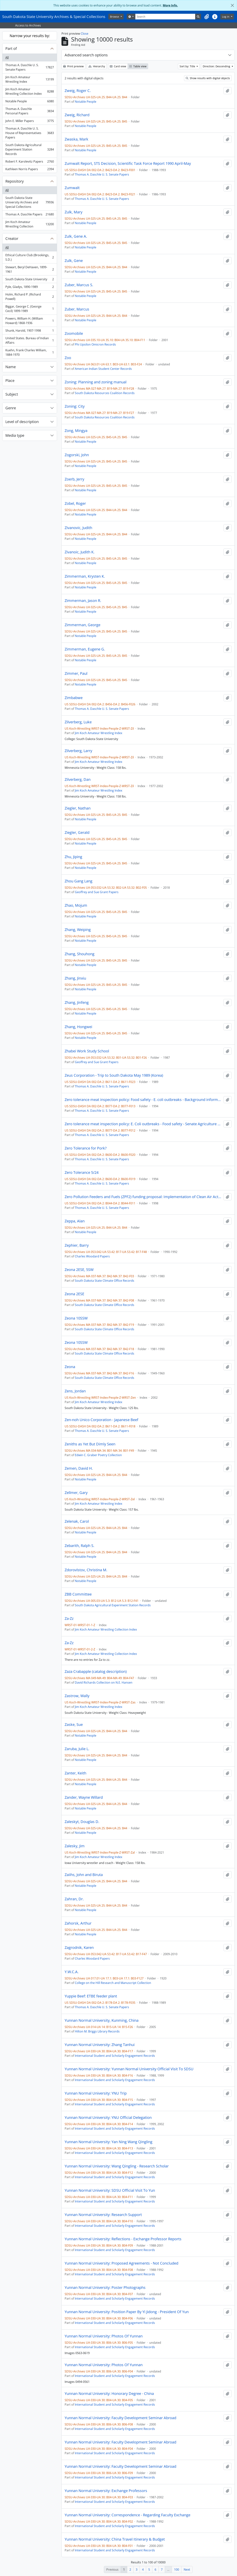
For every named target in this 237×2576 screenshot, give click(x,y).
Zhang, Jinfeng (77, 1002)
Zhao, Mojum (76, 905)
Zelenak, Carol (77, 1521)
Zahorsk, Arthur (78, 1923)
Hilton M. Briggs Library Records (97, 2031)
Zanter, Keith (75, 1773)
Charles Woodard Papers (92, 1256)
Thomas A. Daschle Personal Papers (29, 111)
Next (187, 2569)
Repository (14, 181)
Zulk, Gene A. (76, 236)
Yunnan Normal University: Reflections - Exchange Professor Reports (123, 2239)
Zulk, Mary (73, 212)
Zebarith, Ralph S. (79, 1545)
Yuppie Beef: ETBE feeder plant (91, 1996)
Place (9, 380)
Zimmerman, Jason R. (83, 600)
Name (10, 366)
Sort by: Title (188, 66)
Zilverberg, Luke (78, 722)
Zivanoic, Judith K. (79, 552)
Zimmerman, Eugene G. (85, 649)
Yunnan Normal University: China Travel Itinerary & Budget (115, 2539)
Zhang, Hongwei (78, 1027)
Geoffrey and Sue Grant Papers (96, 892)
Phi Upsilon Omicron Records (95, 344)
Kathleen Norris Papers (29, 170)
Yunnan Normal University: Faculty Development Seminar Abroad (120, 2418)
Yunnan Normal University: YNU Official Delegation (108, 2117)
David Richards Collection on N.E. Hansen (103, 1682)
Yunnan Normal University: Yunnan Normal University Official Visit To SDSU (129, 2069)
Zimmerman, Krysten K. (85, 576)
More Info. (170, 5)
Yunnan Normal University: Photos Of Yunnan (104, 2336)
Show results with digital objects (208, 78)
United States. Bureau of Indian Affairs (29, 340)
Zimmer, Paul (76, 673)
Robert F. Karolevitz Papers (29, 162)
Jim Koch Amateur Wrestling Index (29, 79)
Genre (10, 407)
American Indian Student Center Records (103, 369)
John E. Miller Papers (29, 122)
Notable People (29, 102)
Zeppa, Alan (75, 1221)
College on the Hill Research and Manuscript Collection (113, 1983)
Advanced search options (86, 54)
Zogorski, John (77, 455)
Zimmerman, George (82, 625)
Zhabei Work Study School (87, 1051)
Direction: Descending (217, 66)
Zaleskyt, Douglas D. (82, 1821)
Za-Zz (69, 1618)
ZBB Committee (78, 1594)
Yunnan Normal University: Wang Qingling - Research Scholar (117, 2166)
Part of (11, 48)
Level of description (22, 421)
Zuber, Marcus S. (79, 285)
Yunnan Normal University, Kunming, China (101, 2020)
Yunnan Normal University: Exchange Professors (106, 2491)
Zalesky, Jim (75, 1846)
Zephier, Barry (77, 1245)
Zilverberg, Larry (78, 751)
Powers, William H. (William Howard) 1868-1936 (29, 320)
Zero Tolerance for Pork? (86, 1148)
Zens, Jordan (75, 1391)
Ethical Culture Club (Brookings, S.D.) (29, 257)
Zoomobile (74, 333)
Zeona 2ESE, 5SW (79, 1269)
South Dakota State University (29, 280)
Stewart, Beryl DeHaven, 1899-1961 (29, 269)
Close (84, 34)
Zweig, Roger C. (78, 90)
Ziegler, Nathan (78, 808)
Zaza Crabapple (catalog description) (96, 1671)
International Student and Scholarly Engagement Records (115, 2056)
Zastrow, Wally (77, 1696)
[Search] (165, 16)
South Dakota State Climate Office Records (104, 1281)
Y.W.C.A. (72, 1972)
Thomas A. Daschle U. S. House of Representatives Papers (29, 132)
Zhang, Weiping (78, 929)
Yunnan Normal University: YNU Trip (96, 2093)
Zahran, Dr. (74, 1899)
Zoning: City (75, 406)
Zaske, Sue (74, 1724)
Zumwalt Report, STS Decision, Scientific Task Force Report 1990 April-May (128, 163)
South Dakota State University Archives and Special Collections (29, 202)
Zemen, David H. (79, 1468)
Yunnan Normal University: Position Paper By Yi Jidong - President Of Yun (127, 2312)
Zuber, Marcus (77, 309)
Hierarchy (97, 66)
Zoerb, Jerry (74, 479)
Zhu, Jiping (73, 857)
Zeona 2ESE (74, 1294)
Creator (11, 238)
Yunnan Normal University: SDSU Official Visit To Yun (110, 2190)
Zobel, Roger (75, 503)
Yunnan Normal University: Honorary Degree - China (109, 2393)
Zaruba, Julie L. (77, 1749)
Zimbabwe (74, 698)
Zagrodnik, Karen (79, 1947)
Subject (11, 394)
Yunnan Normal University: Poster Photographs (105, 2287)
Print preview (73, 66)
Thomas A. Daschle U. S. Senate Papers (29, 67)
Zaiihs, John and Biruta (84, 1874)
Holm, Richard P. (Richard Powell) (29, 296)
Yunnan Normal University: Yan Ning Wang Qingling (108, 2142)
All (7, 57)
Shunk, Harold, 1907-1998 (29, 331)
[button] (207, 17)
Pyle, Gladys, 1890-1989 (29, 288)
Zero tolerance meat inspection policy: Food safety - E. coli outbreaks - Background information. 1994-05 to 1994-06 (143, 1099)
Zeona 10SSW (76, 1318)
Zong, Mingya (76, 430)
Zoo (68, 358)
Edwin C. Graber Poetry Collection (98, 1455)
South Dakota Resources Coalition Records (105, 393)
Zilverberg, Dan (78, 779)
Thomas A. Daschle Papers (29, 215)
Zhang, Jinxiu (75, 978)
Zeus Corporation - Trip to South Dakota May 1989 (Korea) (114, 1075)
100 (176, 2569)
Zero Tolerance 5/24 (82, 1172)
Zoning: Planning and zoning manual (95, 382)
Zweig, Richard (77, 115)
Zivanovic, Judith (78, 528)
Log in (226, 16)
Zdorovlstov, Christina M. (86, 1570)
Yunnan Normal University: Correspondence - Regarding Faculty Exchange (127, 2515)
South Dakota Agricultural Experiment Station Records (29, 149)
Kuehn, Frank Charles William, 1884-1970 (29, 352)
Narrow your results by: (30, 35)
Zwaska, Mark (76, 139)
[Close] (232, 5)
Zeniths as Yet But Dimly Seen (90, 1444)
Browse (115, 16)
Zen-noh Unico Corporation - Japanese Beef (101, 1420)
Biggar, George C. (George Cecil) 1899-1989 (29, 308)
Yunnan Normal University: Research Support (103, 2214)
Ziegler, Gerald (77, 832)
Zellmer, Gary (76, 1492)
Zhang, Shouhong (79, 954)
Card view (118, 66)
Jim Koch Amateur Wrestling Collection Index (29, 91)
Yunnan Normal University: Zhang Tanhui (100, 2044)
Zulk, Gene (74, 260)
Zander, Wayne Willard (84, 1797)
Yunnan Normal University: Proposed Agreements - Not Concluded (121, 2263)
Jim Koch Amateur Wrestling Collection (29, 224)
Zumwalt (72, 188)
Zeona (70, 1367)
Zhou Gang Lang (78, 881)
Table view (137, 66)
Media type (14, 435)
